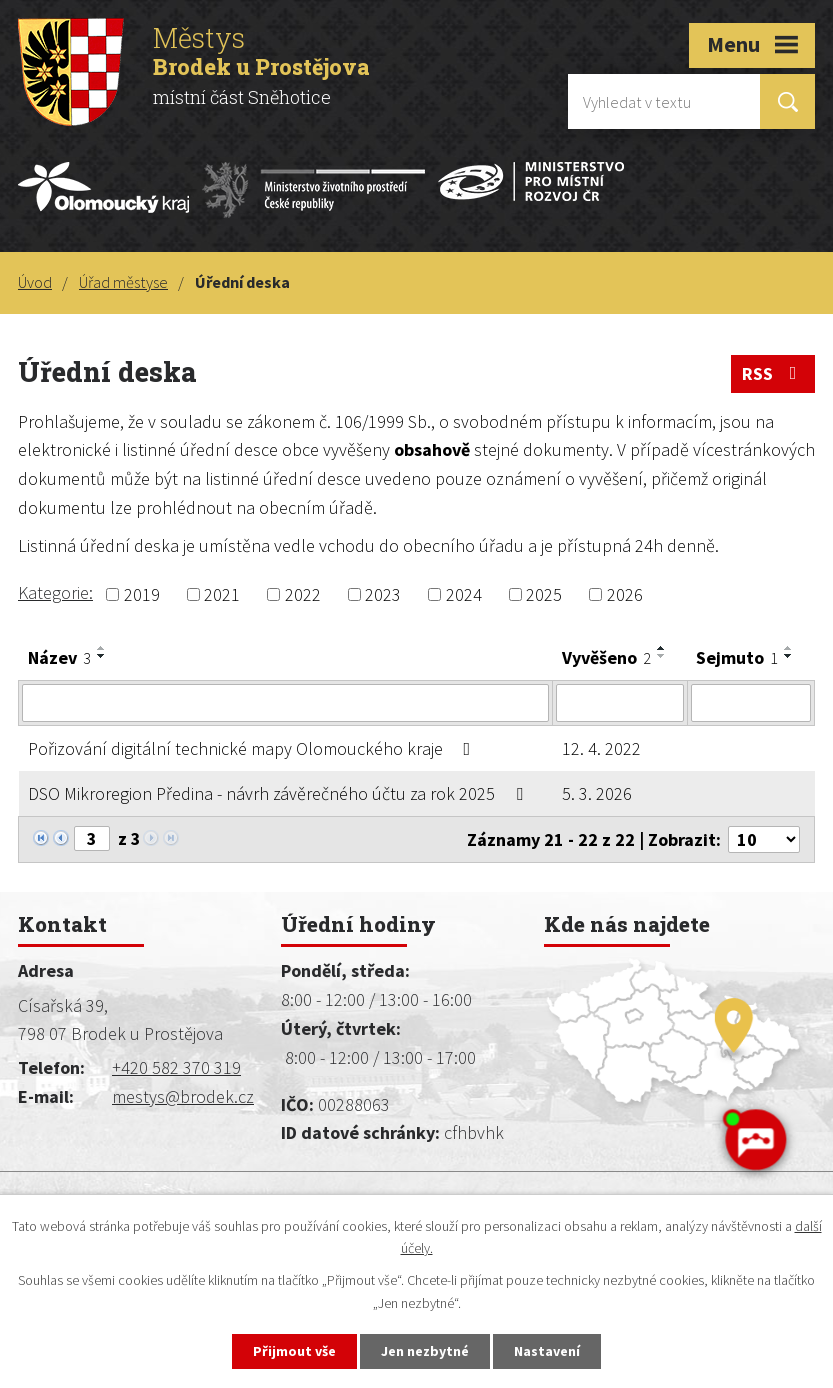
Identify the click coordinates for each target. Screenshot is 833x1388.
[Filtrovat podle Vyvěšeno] (619, 703)
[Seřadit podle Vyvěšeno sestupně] (662, 656)
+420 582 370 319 (176, 1067)
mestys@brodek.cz (183, 1096)
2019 (142, 594)
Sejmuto (737, 657)
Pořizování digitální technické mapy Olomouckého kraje (253, 748)
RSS (773, 373)
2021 (222, 594)
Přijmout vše (294, 1351)
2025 (544, 594)
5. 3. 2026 (597, 793)
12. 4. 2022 (601, 748)
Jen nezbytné (425, 1351)
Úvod (35, 282)
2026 (625, 594)
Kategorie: (55, 592)
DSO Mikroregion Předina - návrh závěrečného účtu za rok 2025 (279, 793)
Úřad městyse (123, 282)
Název (59, 657)
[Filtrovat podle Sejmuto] (751, 703)
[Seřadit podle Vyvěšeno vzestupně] (662, 648)
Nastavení (547, 1351)
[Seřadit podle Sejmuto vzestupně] (789, 648)
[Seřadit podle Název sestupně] (102, 656)
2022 (303, 594)
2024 (464, 594)
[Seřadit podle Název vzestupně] (102, 648)
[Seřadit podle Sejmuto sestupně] (789, 656)
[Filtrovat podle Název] (285, 703)
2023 (383, 594)
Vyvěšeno (606, 657)
